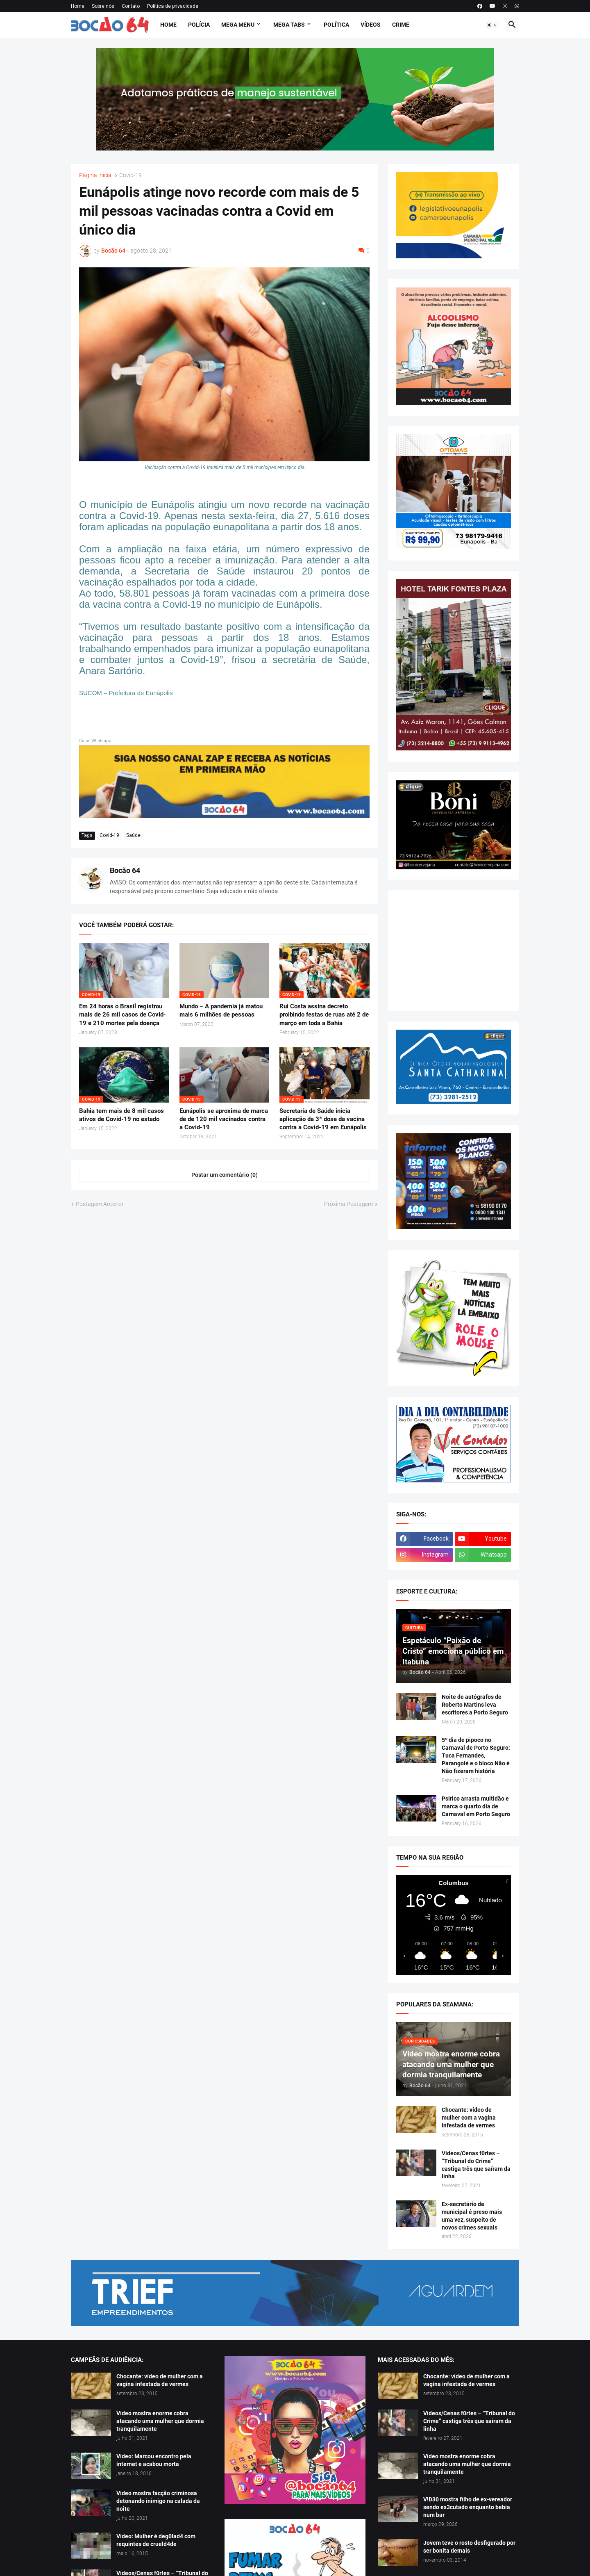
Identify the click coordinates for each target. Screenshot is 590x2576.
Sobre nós (103, 6)
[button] (492, 25)
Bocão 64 (125, 870)
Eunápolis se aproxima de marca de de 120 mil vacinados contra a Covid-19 (223, 1119)
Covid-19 (130, 175)
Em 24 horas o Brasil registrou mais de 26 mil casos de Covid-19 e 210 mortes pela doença (122, 1015)
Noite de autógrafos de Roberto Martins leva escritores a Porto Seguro (475, 1705)
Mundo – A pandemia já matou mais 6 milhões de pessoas (221, 1010)
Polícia (199, 24)
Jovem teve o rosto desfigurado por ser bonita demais (469, 2547)
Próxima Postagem (348, 1204)
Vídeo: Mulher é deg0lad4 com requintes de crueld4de (155, 2540)
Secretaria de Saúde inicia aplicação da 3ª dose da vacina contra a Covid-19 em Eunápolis (323, 1119)
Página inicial (96, 175)
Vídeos (371, 24)
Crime (400, 24)
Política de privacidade (172, 6)
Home (77, 6)
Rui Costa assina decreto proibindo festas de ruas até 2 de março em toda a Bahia (324, 1015)
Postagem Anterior (100, 1204)
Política (336, 24)
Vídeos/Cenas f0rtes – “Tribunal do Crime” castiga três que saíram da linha (476, 2165)
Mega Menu (237, 24)
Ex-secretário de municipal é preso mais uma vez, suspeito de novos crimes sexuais (472, 2216)
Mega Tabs (289, 24)
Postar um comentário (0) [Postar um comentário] (224, 1175)
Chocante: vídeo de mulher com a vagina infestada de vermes (469, 2117)
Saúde (133, 835)
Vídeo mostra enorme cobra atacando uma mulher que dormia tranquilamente (160, 2421)
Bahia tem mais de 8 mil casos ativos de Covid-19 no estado (121, 1115)
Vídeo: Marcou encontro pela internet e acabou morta (153, 2460)
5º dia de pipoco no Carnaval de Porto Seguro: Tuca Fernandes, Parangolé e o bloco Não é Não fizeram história (476, 1755)
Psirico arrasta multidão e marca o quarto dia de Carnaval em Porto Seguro (476, 1806)
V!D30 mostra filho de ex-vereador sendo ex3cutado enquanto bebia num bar (467, 2507)
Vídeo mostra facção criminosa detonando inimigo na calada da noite (158, 2501)
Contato (131, 6)
